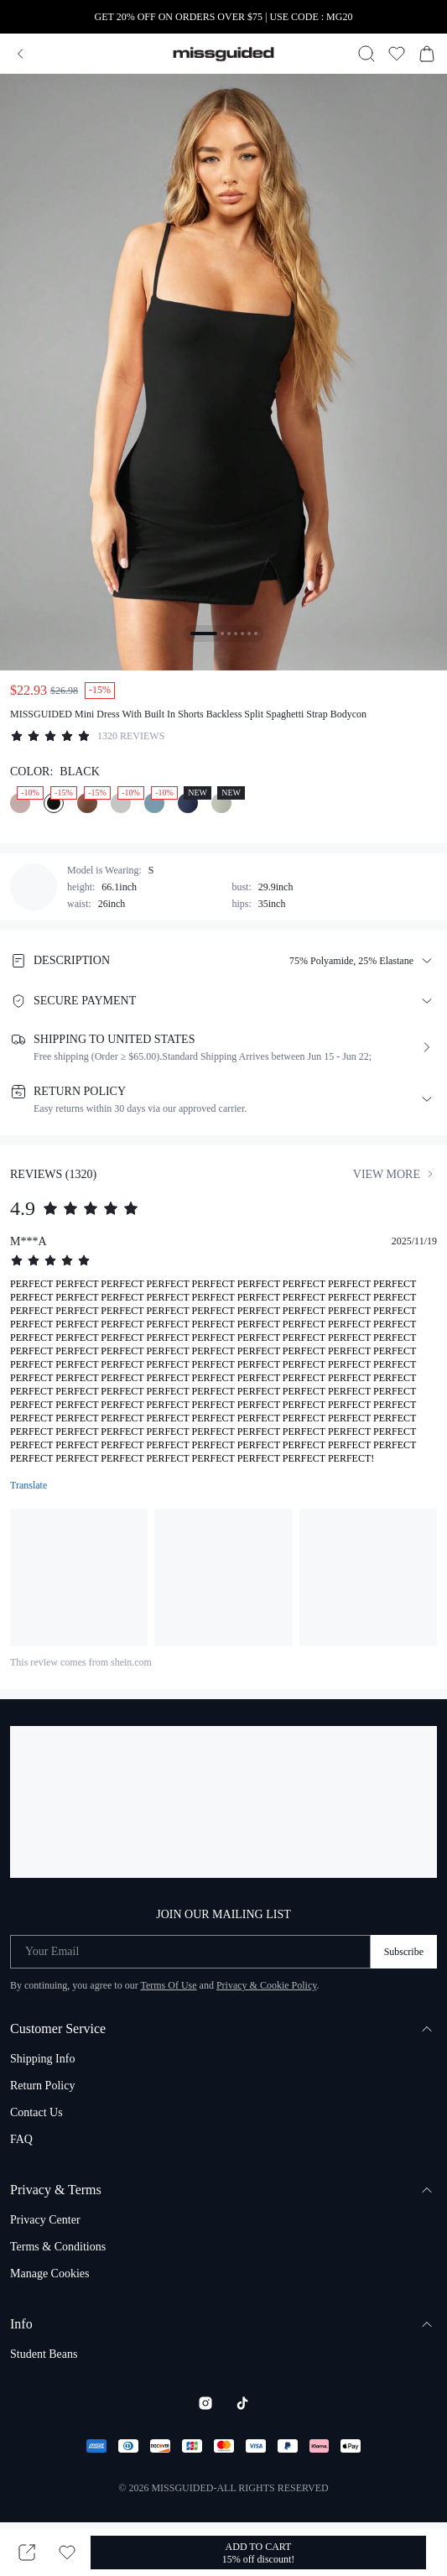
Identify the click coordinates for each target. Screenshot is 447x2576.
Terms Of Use (168, 1985)
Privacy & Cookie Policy (266, 1985)
